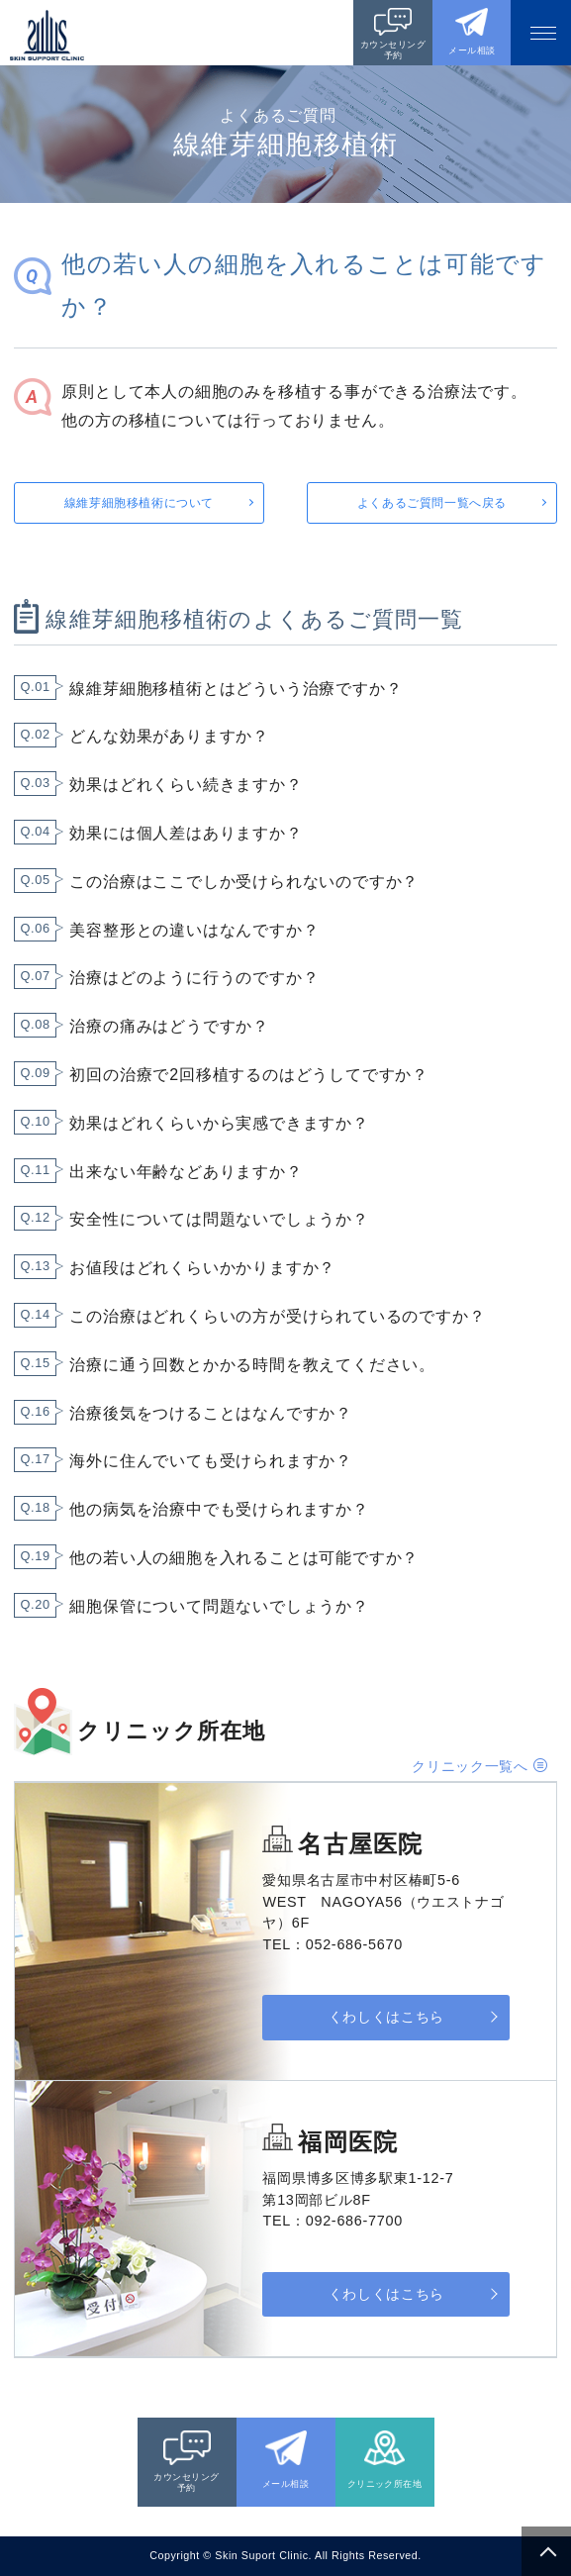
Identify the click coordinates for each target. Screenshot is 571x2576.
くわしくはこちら (386, 2017)
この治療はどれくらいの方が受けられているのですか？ (277, 1316)
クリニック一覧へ (470, 1766)
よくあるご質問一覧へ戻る (432, 503)
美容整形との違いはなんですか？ (194, 930)
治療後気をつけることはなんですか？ (210, 1413)
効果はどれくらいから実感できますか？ (218, 1123)
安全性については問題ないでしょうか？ (218, 1219)
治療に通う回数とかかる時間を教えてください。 (252, 1364)
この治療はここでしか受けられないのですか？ (244, 881)
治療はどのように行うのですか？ (194, 977)
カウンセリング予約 (393, 50)
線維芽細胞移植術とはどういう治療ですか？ (235, 688)
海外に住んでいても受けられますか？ (210, 1460)
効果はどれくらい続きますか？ (185, 784)
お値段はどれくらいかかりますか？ (202, 1267)
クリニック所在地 (385, 2484)
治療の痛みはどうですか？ (169, 1026)
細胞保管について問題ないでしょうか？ (218, 1606)
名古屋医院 (360, 1844)
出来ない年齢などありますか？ (185, 1171)
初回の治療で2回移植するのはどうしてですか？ (248, 1074)
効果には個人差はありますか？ (185, 833)
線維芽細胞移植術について (139, 503)
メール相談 (471, 50)
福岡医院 (348, 2142)
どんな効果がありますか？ (169, 736)
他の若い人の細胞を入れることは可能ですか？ (244, 1557)
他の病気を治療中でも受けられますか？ (218, 1509)
